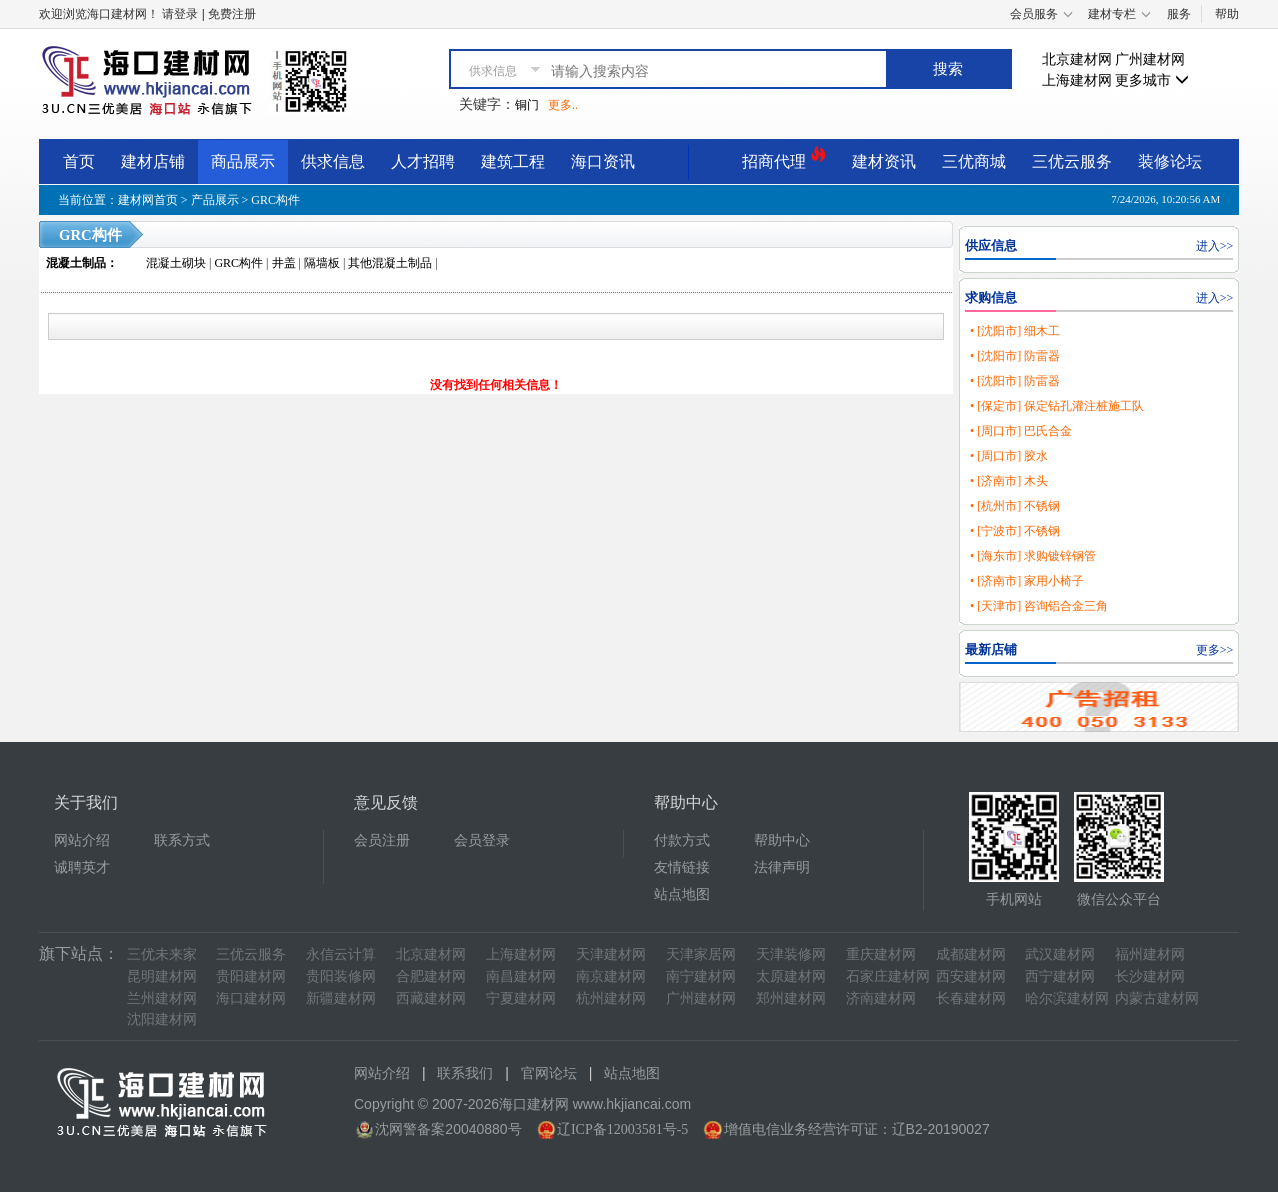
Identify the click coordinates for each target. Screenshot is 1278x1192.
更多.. (563, 105)
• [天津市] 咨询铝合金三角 (1039, 606)
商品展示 (243, 161)
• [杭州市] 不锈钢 (1015, 506)
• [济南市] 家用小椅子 (1027, 581)
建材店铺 (153, 161)
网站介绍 (82, 840)
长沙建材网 (1150, 976)
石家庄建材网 (888, 976)
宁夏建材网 (521, 998)
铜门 (527, 105)
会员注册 (382, 840)
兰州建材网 (162, 998)
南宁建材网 (701, 976)
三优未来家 (162, 954)
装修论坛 (1170, 161)
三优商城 (974, 161)
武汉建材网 (1060, 954)
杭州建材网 (611, 998)
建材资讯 (884, 161)
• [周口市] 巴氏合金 (1021, 431)
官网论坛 (549, 1073)
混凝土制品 (76, 263)
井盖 (284, 263)
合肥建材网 (431, 976)
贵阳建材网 (251, 976)
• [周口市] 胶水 (1009, 456)
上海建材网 (1077, 80)
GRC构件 (275, 200)
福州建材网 (1150, 954)
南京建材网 (611, 976)
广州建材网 (1150, 59)
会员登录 (482, 840)
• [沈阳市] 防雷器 (1015, 356)
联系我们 (465, 1073)
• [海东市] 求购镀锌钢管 (1033, 556)
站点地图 (682, 894)
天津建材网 (611, 954)
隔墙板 (322, 263)
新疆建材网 (341, 998)
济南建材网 (881, 998)
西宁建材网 (1060, 976)
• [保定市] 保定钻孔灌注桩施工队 (1057, 406)
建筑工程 (513, 161)
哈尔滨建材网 (1067, 998)
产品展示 (215, 200)
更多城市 (1152, 80)
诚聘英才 (82, 867)
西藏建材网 (431, 998)
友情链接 (682, 867)
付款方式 (682, 840)
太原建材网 (791, 976)
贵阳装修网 (341, 976)
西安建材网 (971, 976)
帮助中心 (782, 840)
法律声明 (782, 867)
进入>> (1215, 246)
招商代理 (784, 158)
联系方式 (182, 840)
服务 (1179, 14)
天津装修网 (791, 954)
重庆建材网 (881, 954)
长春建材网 (971, 998)
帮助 (1227, 14)
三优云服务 (1072, 161)
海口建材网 (251, 998)
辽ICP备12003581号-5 (622, 1129)
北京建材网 (1077, 59)
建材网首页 (148, 200)
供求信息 (333, 161)
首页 (79, 161)
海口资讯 (603, 161)
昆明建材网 (162, 976)
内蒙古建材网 (1157, 998)
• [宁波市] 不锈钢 (1015, 531)
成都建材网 (971, 954)
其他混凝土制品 (390, 263)
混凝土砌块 (176, 263)
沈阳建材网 (162, 1019)
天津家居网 (701, 954)
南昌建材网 (521, 976)
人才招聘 (423, 161)
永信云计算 (341, 954)
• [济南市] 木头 (1009, 481)
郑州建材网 (791, 998)
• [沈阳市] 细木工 (1015, 331)
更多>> (1215, 650)
